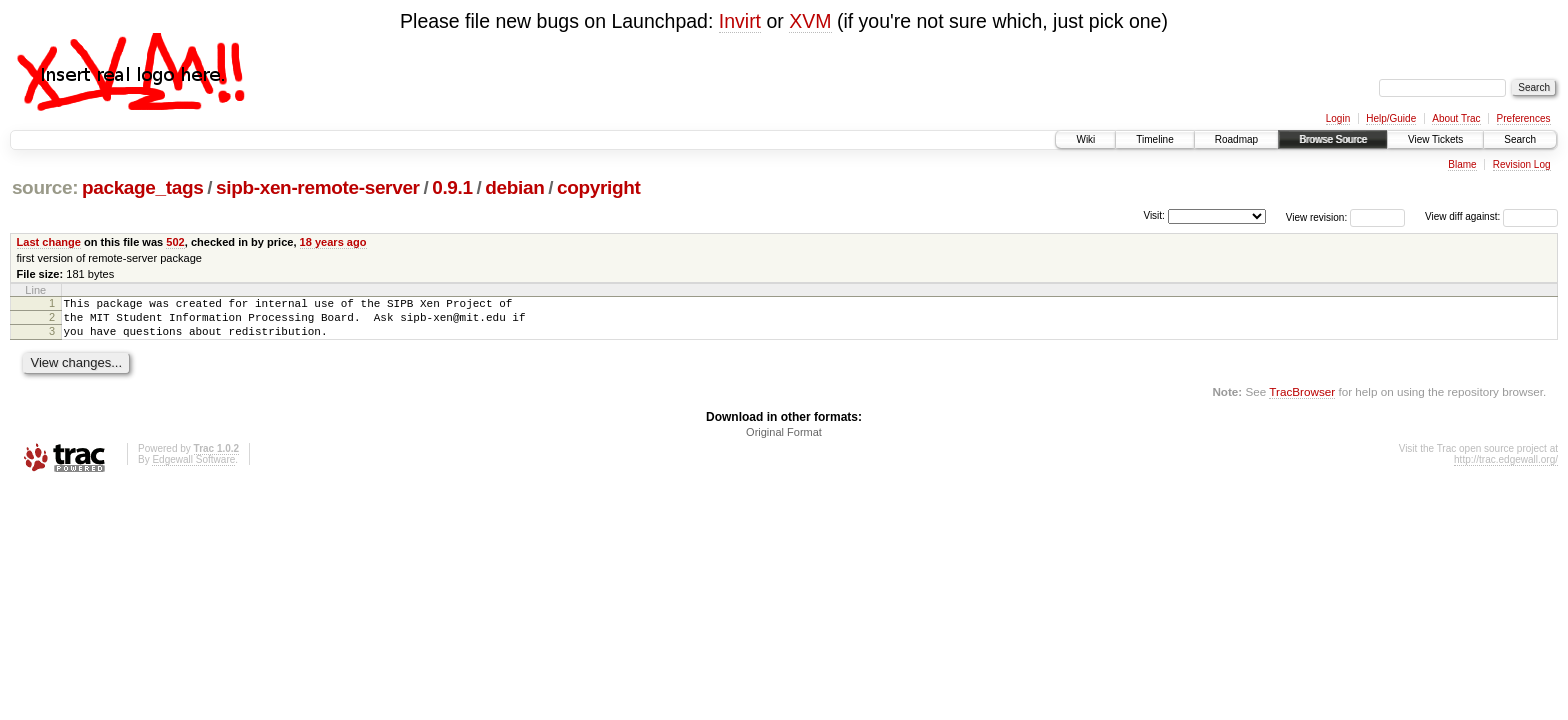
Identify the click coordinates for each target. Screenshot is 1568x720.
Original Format (784, 441)
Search (1520, 139)
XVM (810, 21)
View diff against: (1491, 216)
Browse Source (1333, 139)
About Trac (1456, 118)
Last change (49, 242)
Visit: (1154, 215)
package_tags (143, 187)
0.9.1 (452, 187)
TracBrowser (1302, 400)
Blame (1462, 164)
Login (1338, 118)
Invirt (740, 21)
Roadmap (1236, 139)
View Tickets (1435, 139)
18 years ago (333, 242)
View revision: (1317, 216)
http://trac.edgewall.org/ (1506, 468)
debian (514, 187)
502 (175, 242)
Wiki (1085, 139)
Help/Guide (1391, 118)
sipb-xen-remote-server (318, 187)
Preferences (1524, 118)
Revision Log (1522, 164)
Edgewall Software (193, 468)
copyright (598, 187)
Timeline (1154, 139)
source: (45, 187)
